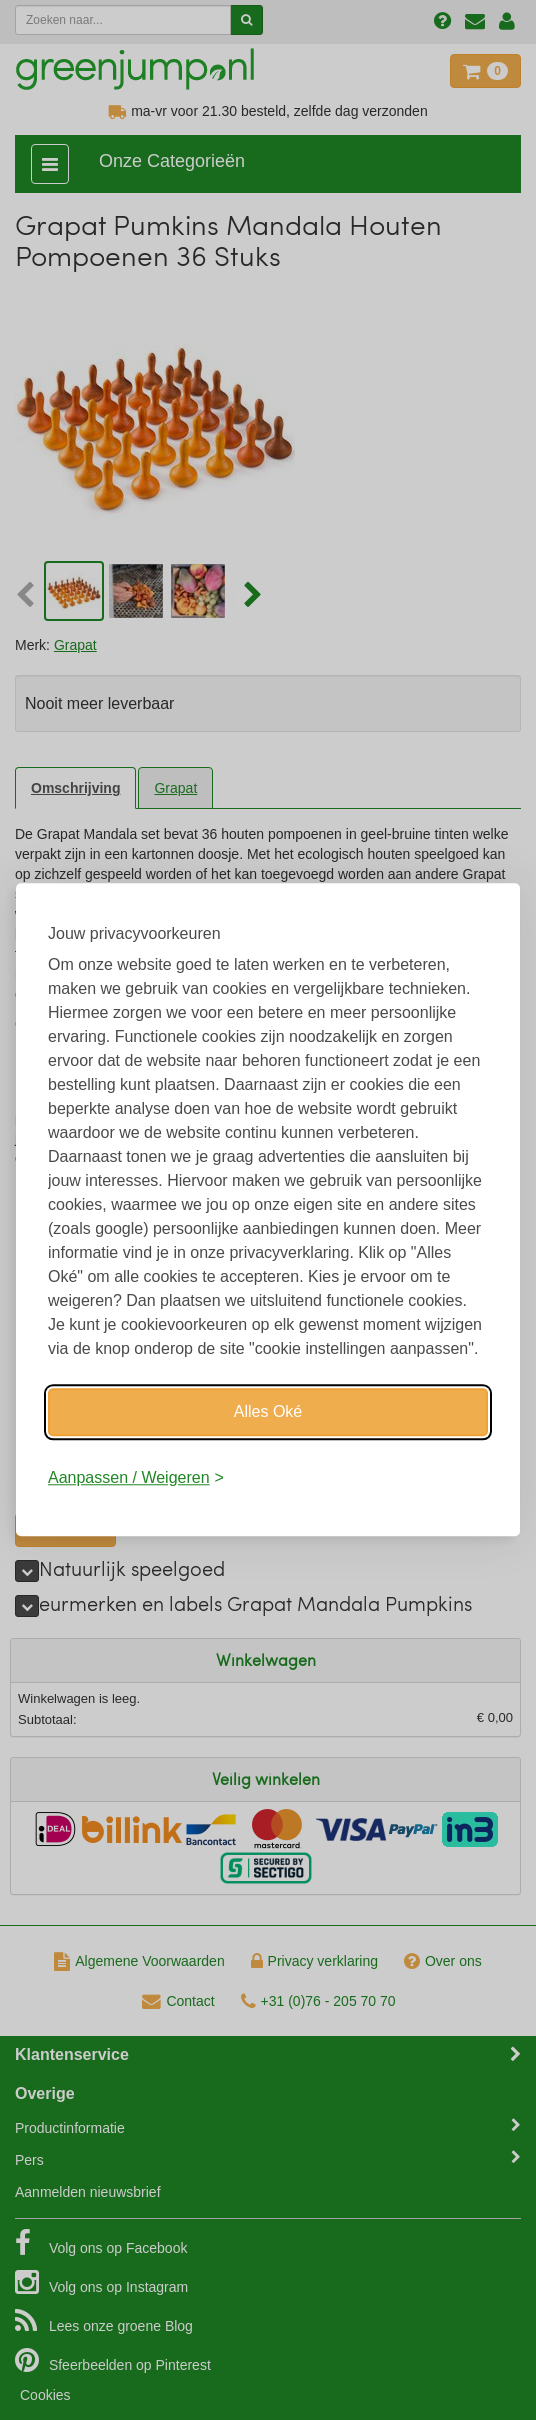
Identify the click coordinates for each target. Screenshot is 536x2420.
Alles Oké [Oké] (268, 1411)
